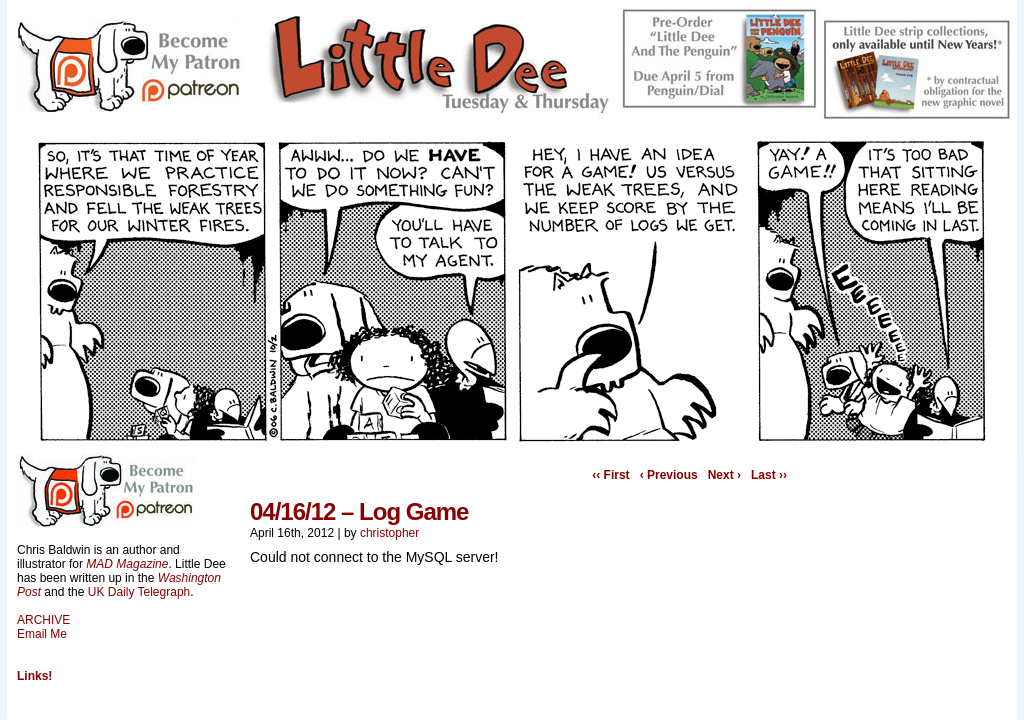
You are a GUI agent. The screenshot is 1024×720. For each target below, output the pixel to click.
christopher (389, 533)
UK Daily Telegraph (139, 592)
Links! (34, 676)
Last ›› (769, 475)
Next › (724, 475)
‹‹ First (610, 475)
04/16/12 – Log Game (359, 511)
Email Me (42, 634)
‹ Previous (669, 475)
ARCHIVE (43, 620)
